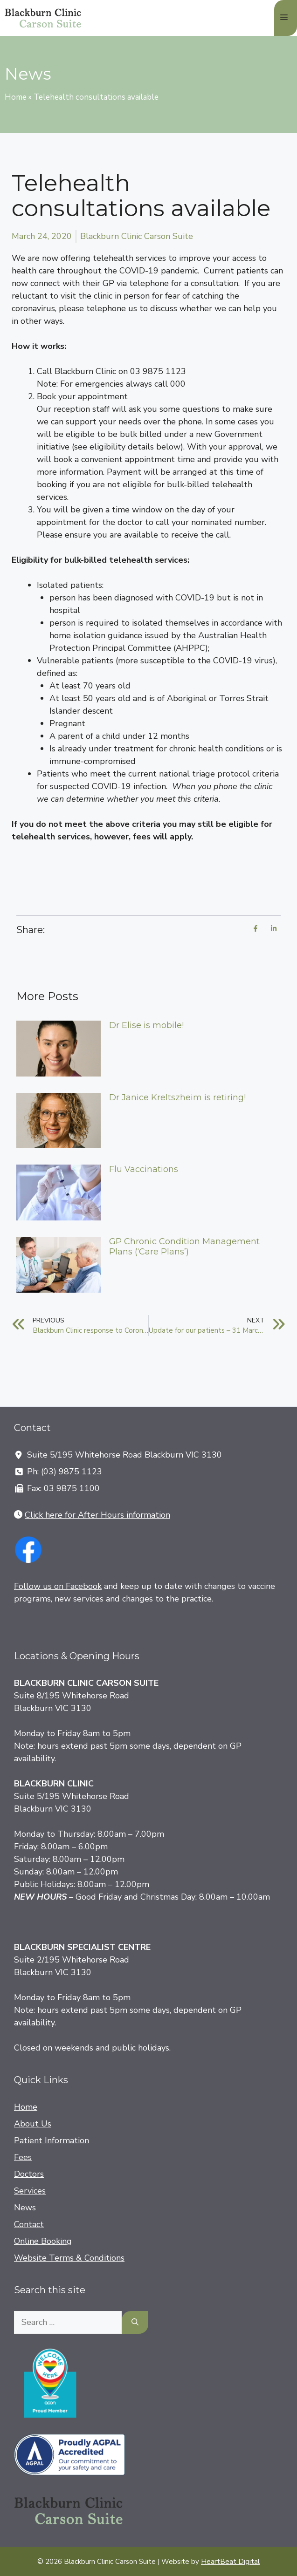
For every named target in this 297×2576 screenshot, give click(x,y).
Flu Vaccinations (143, 1169)
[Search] (135, 2322)
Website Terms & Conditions (69, 2257)
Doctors (29, 2174)
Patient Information (51, 2140)
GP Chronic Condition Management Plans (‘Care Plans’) (184, 1246)
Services (30, 2190)
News (25, 2207)
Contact (29, 2224)
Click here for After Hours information (97, 1514)
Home (16, 97)
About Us (32, 2123)
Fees (23, 2157)
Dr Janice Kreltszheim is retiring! (177, 1097)
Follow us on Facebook (58, 1586)
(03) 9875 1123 (71, 1471)
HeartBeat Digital (230, 2561)
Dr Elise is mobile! (146, 1025)
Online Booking (43, 2241)
